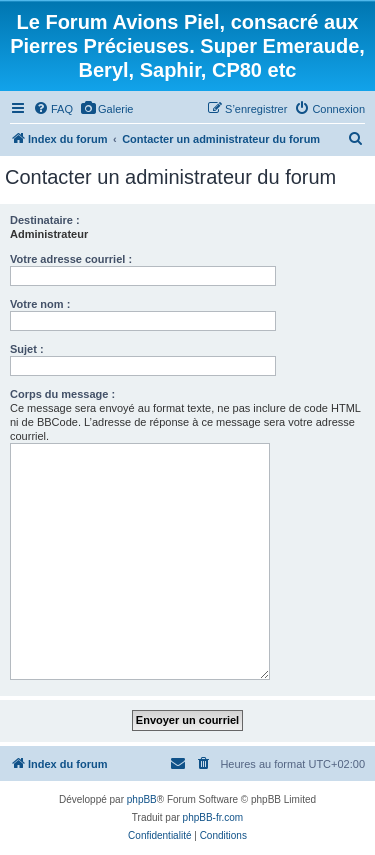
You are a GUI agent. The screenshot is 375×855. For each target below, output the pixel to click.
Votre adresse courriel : (71, 259)
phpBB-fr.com (213, 817)
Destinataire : (45, 220)
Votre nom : (40, 304)
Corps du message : (62, 394)
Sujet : (27, 349)
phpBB (142, 799)
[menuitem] (53, 109)
